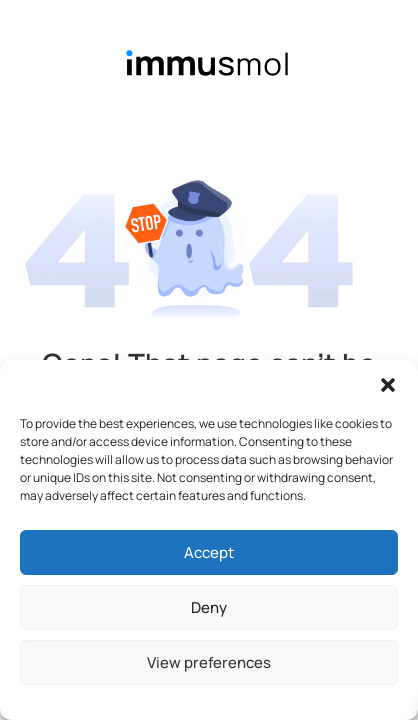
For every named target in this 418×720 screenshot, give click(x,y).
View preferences (209, 662)
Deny (209, 607)
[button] (388, 385)
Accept (209, 552)
